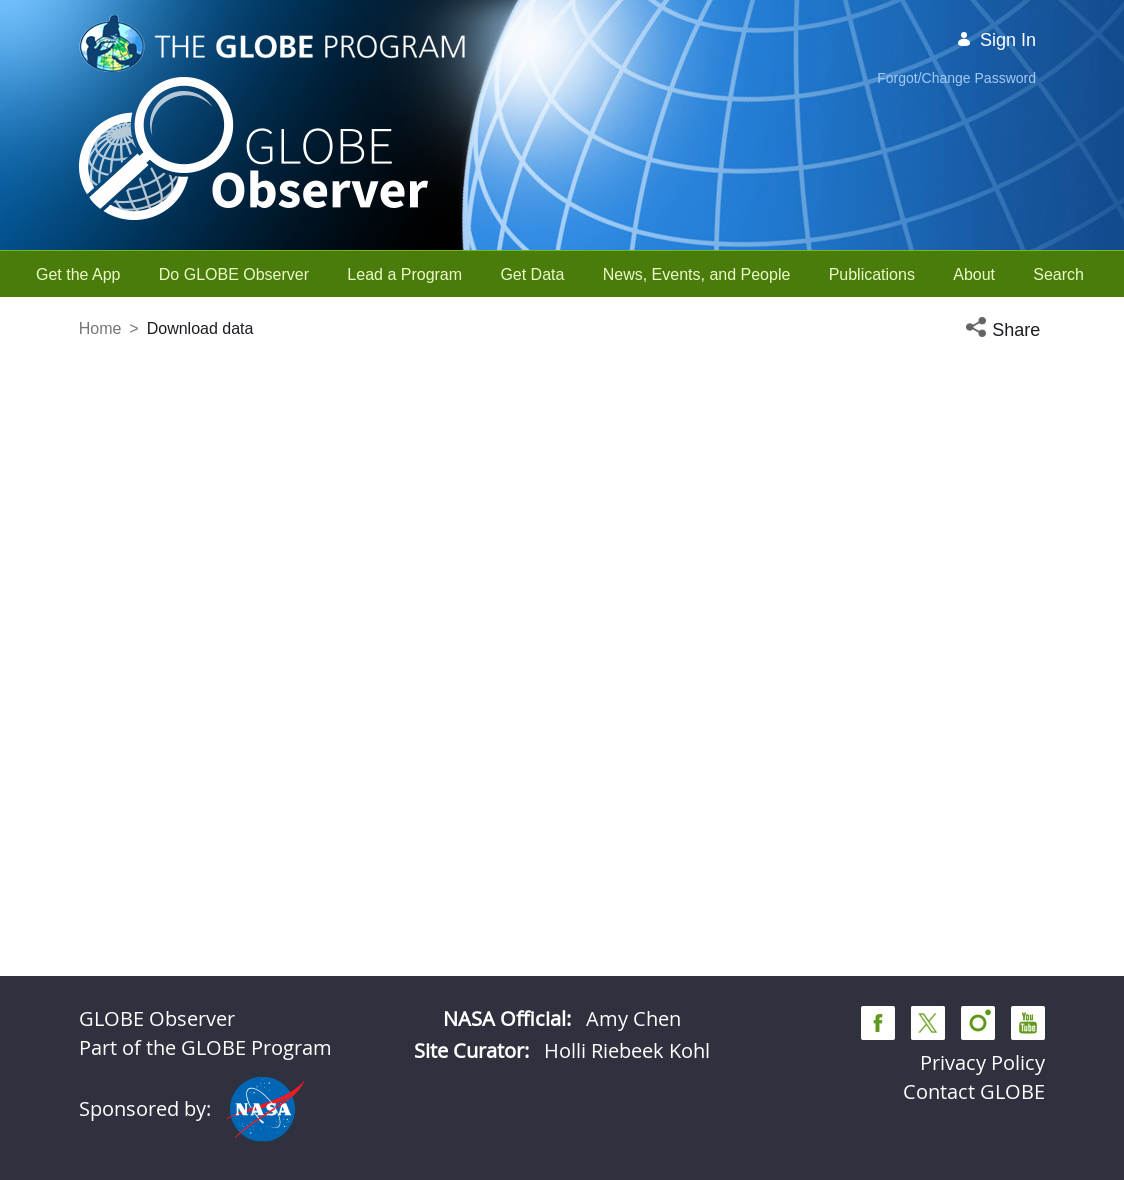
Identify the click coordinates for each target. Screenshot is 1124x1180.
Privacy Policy (982, 1062)
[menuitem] (78, 274)
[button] (1005, 330)
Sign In (996, 40)
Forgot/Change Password (956, 78)
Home (100, 328)
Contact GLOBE (974, 1091)
